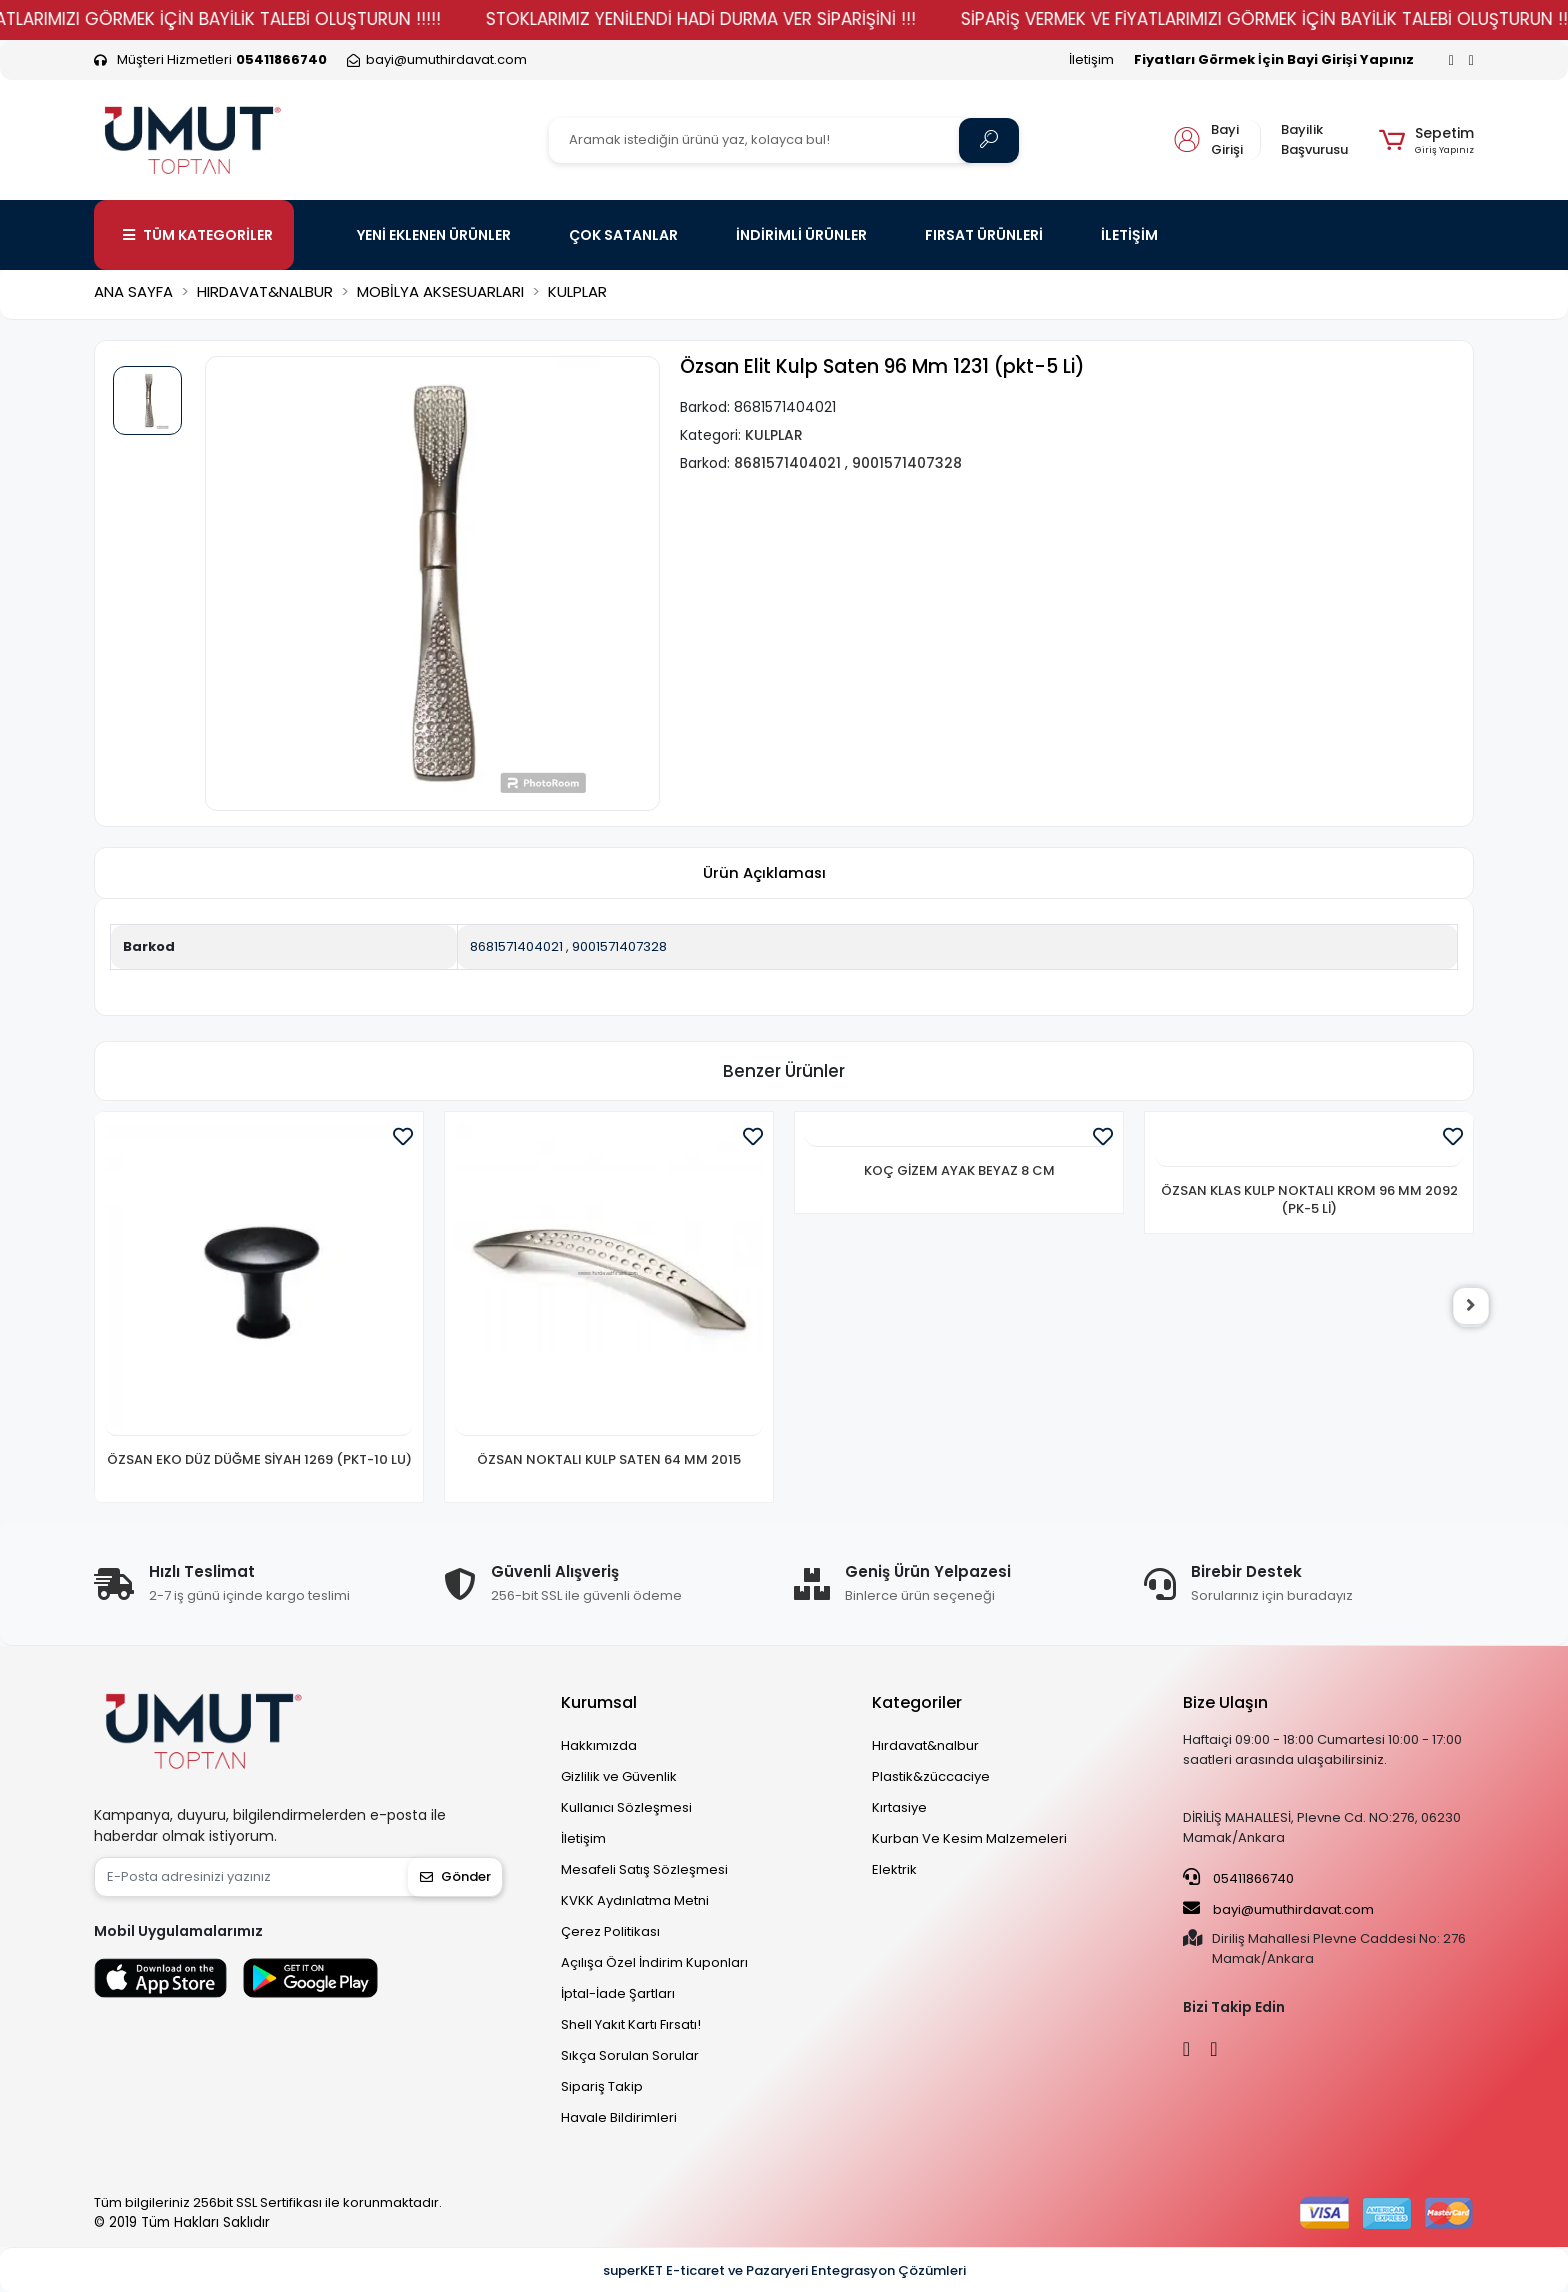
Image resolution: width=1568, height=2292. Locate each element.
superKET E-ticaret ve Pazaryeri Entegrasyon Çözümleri (784, 2270)
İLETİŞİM (1129, 235)
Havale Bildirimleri (619, 2117)
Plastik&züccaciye (931, 1776)
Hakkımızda (599, 1745)
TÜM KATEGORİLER (198, 235)
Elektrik (894, 1869)
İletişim (1091, 59)
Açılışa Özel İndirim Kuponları (654, 1962)
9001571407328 (619, 946)
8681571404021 (516, 946)
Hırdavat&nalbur (925, 1745)
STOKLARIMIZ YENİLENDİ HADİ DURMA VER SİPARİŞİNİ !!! (762, 19)
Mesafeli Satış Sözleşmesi (644, 1869)
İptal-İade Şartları (618, 1993)
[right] (1474, 1307)
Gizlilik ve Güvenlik (619, 1776)
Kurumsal (599, 1702)
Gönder (455, 1876)
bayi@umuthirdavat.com (1278, 1909)
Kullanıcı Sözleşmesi (626, 1807)
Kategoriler (917, 1702)
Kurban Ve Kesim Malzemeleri (969, 1838)
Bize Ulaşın (1225, 1702)
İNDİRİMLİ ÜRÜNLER (801, 235)
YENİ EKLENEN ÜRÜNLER (434, 235)
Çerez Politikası (610, 1931)
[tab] (764, 873)
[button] (1426, 140)
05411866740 (1238, 1878)
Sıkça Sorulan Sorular (630, 2055)
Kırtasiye (899, 1807)
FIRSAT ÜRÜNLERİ (984, 235)
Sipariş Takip (602, 2086)
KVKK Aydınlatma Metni (635, 1900)
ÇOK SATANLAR (623, 235)
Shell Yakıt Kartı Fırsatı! (631, 2024)
